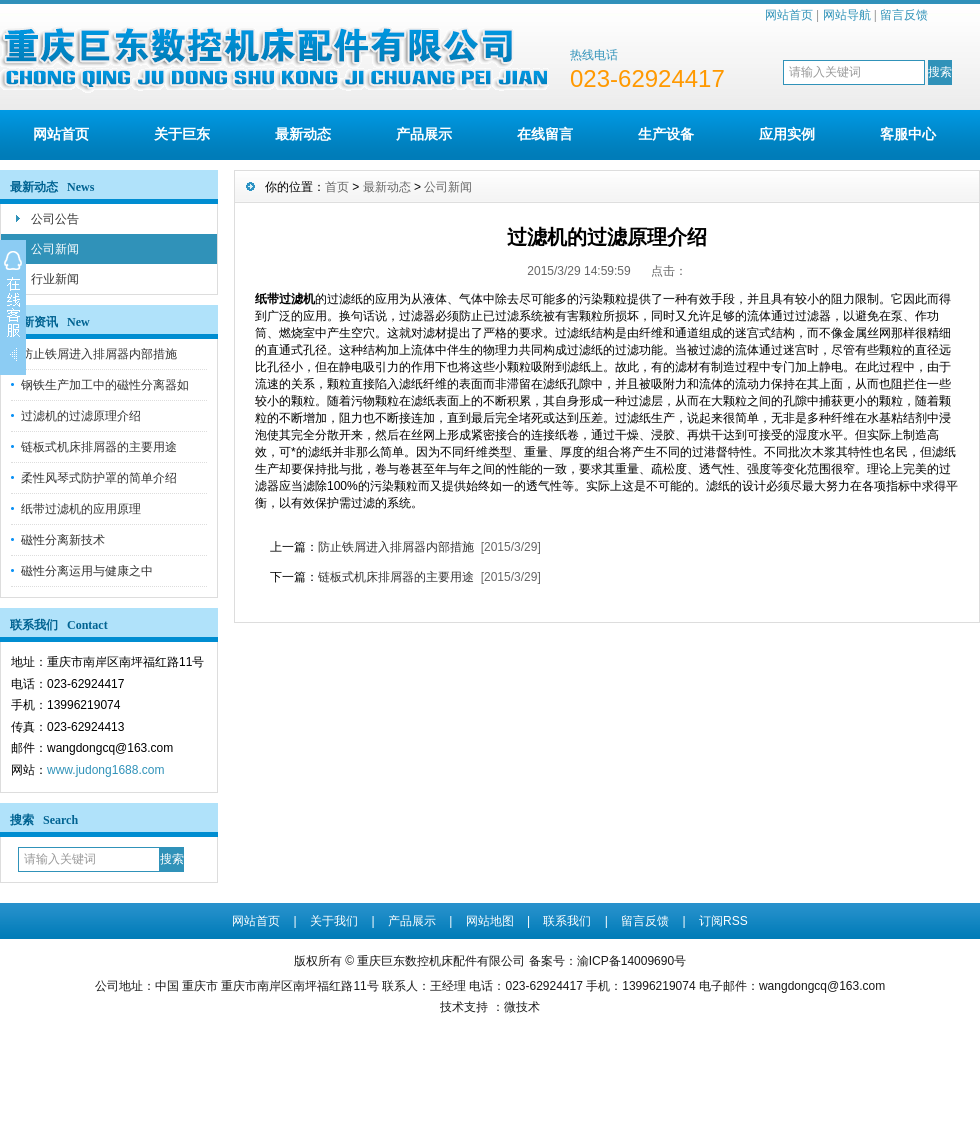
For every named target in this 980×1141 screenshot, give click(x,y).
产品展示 (424, 134)
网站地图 (490, 921)
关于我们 (334, 921)
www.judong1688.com (105, 770)
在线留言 (545, 134)
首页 (337, 187)
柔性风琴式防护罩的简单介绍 (99, 478)
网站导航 (847, 15)
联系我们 (567, 921)
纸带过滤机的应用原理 (81, 509)
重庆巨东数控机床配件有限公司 (441, 961)
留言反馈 (904, 15)
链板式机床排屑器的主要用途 (99, 447)
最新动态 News (52, 187)
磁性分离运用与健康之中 (87, 571)
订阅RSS (723, 921)
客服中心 (908, 134)
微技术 (522, 1007)
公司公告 (55, 219)
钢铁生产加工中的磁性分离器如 (105, 385)
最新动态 (303, 134)
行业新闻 (55, 279)
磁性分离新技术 (63, 540)
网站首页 (789, 15)
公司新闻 (55, 249)
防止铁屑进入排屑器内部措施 (99, 354)
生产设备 (666, 134)
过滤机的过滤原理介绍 (81, 416)
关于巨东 (182, 134)
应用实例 (787, 134)
